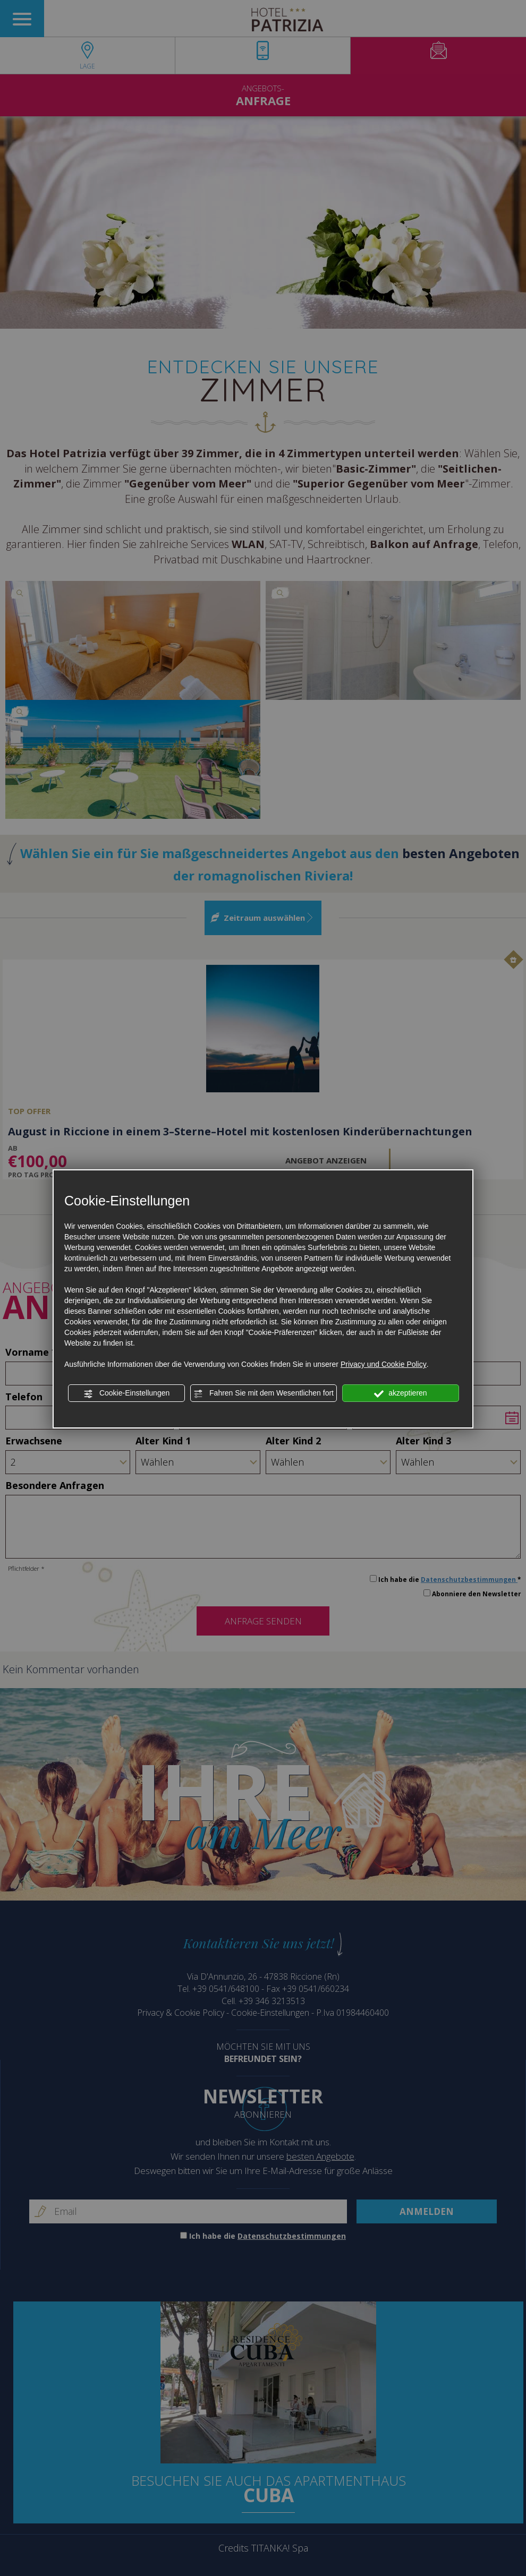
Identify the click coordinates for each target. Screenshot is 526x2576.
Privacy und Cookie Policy (384, 1364)
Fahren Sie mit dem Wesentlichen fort (263, 1393)
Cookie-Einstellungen (126, 1393)
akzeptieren (400, 1393)
